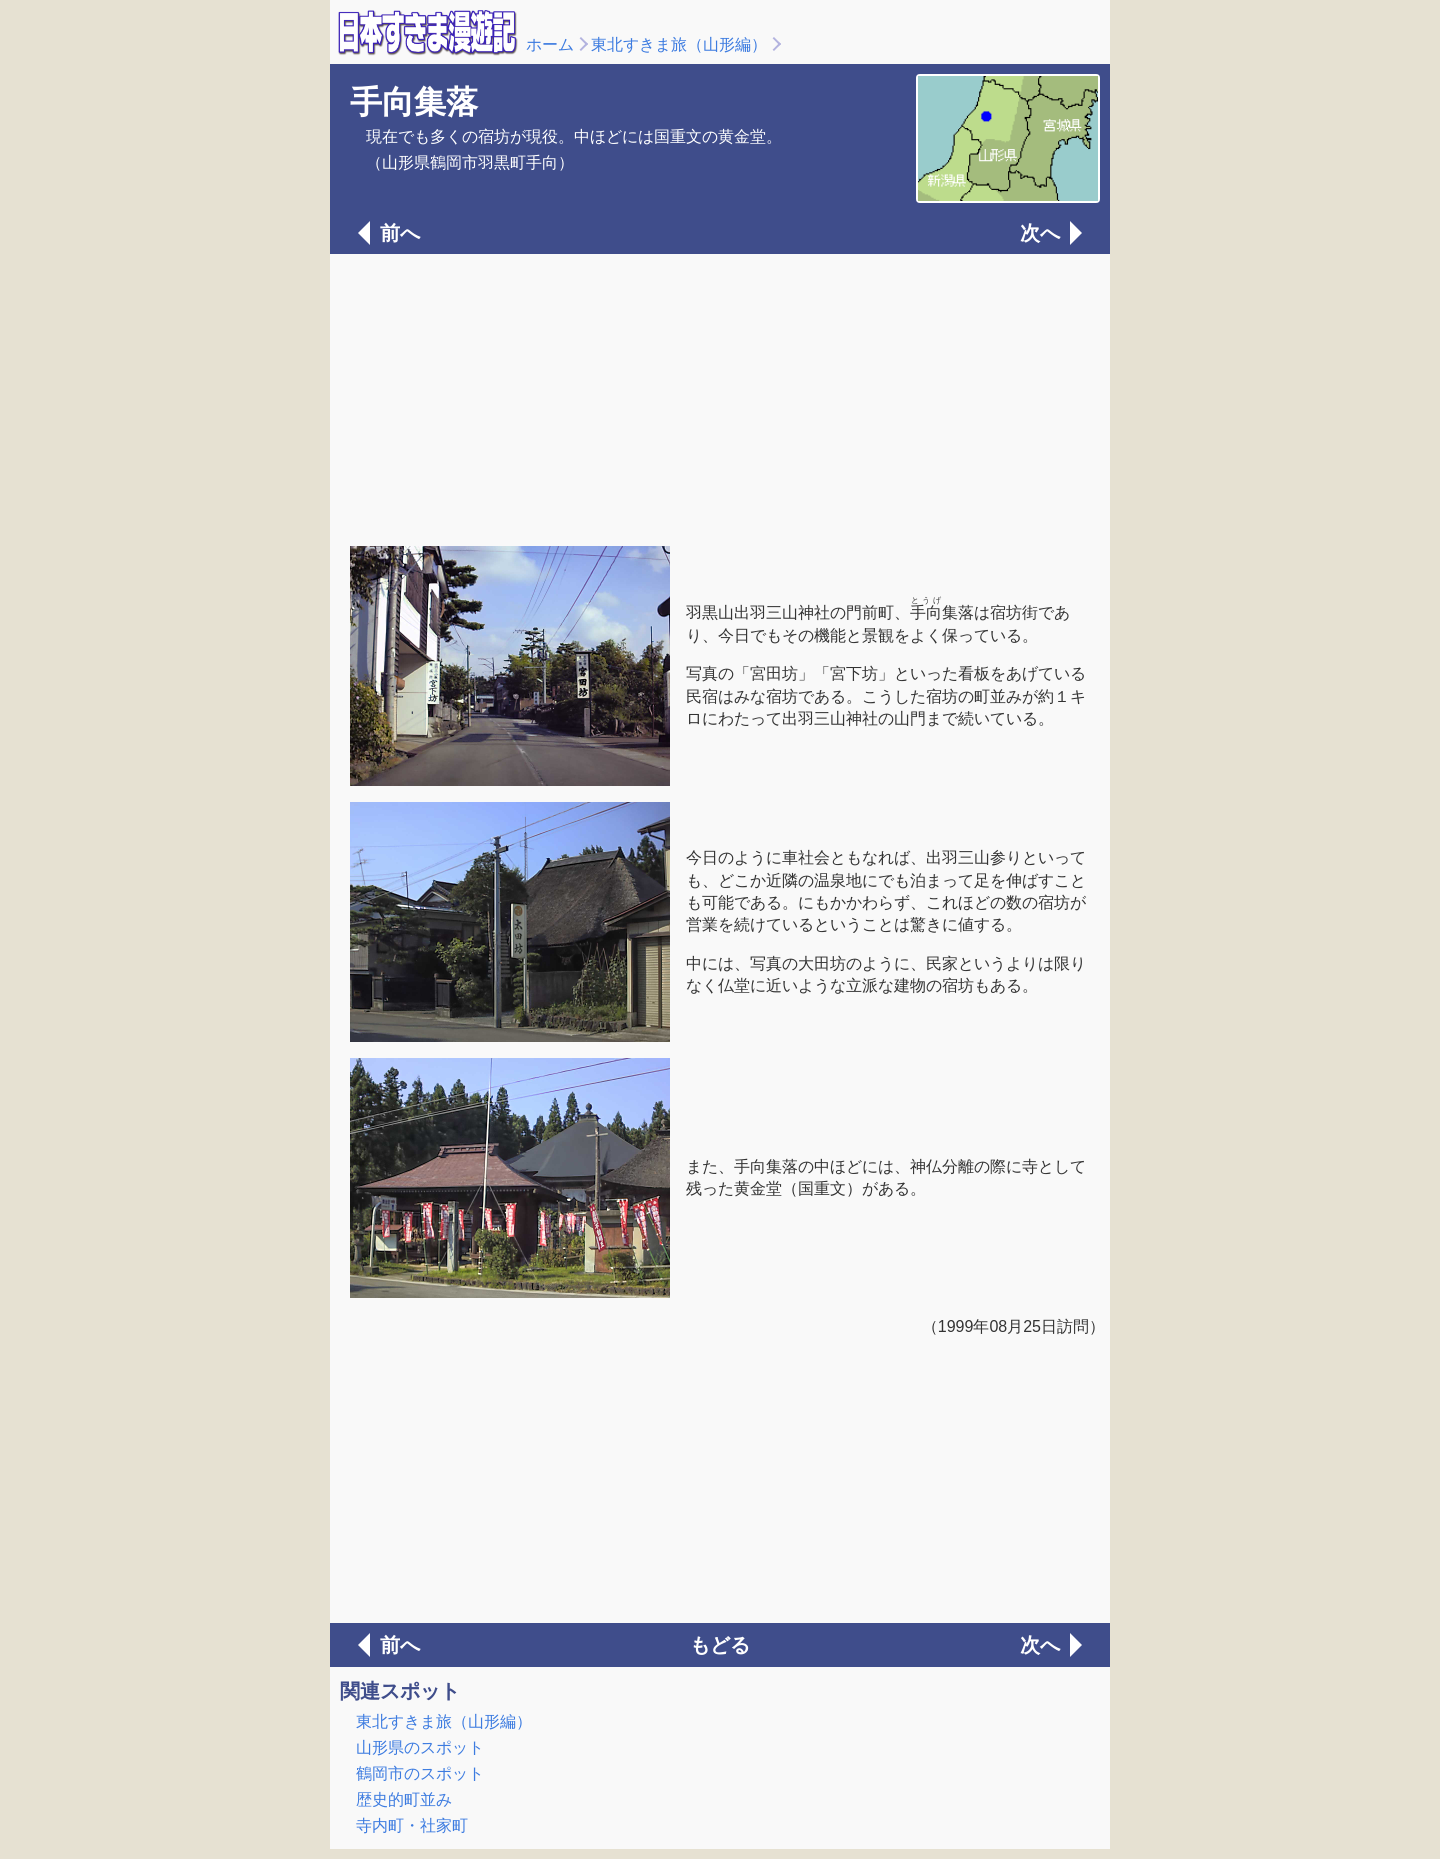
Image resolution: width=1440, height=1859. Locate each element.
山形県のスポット (420, 1747)
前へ (400, 233)
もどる (720, 1645)
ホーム (550, 44)
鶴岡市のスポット (420, 1773)
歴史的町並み (404, 1799)
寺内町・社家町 (412, 1825)
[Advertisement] (720, 398)
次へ (1040, 233)
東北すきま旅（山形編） (679, 44)
